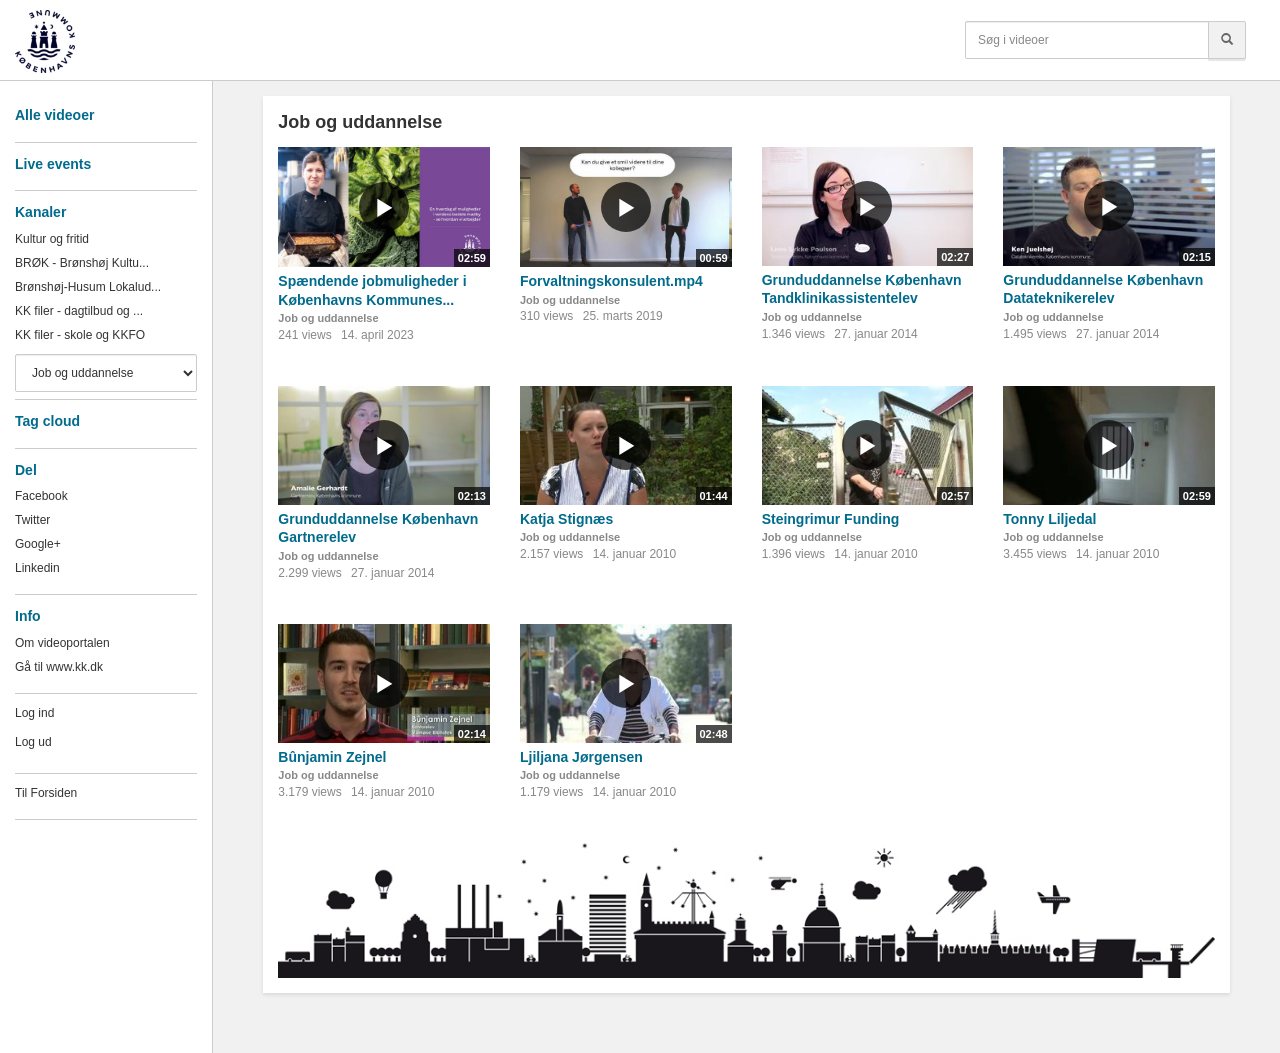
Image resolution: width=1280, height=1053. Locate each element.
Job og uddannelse (328, 318)
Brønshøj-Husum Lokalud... (88, 287)
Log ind (34, 713)
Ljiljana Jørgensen (581, 757)
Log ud (33, 742)
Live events (53, 164)
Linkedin (37, 568)
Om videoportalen (62, 643)
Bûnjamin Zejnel (332, 757)
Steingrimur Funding (831, 519)
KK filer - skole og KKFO (80, 335)
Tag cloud (47, 421)
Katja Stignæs (566, 519)
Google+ (38, 544)
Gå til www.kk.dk (59, 667)
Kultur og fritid (52, 239)
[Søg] (1227, 40)
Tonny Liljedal (1049, 519)
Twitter (32, 520)
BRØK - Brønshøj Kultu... (82, 263)
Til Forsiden (46, 793)
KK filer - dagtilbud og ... (79, 311)
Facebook (41, 496)
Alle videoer (54, 115)
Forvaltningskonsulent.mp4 (611, 281)
